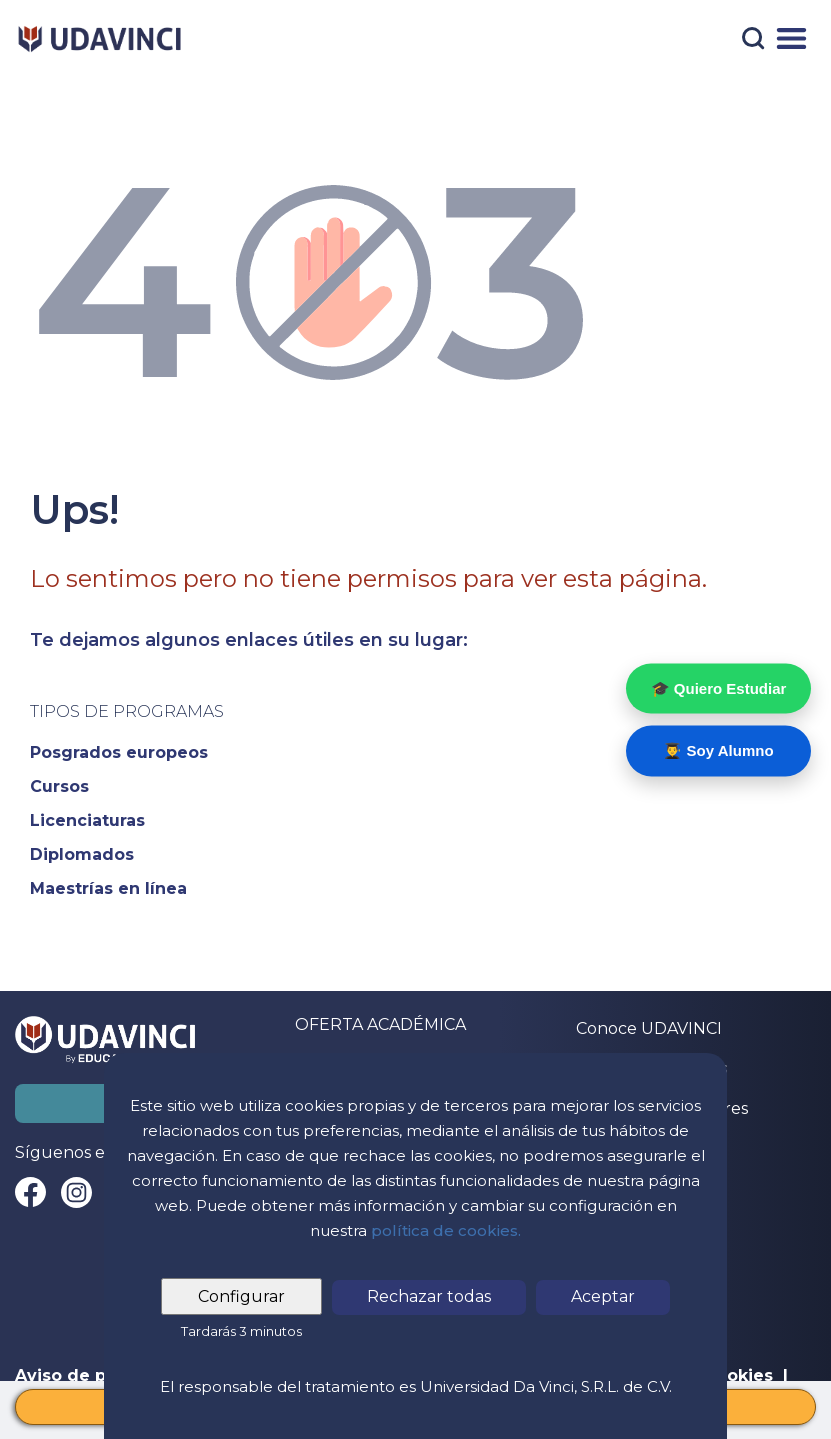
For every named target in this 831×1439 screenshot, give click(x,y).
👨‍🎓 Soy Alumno (718, 750)
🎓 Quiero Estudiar (719, 687)
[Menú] (791, 38)
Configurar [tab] (241, 1296)
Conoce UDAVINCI (649, 1028)
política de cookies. (446, 1230)
